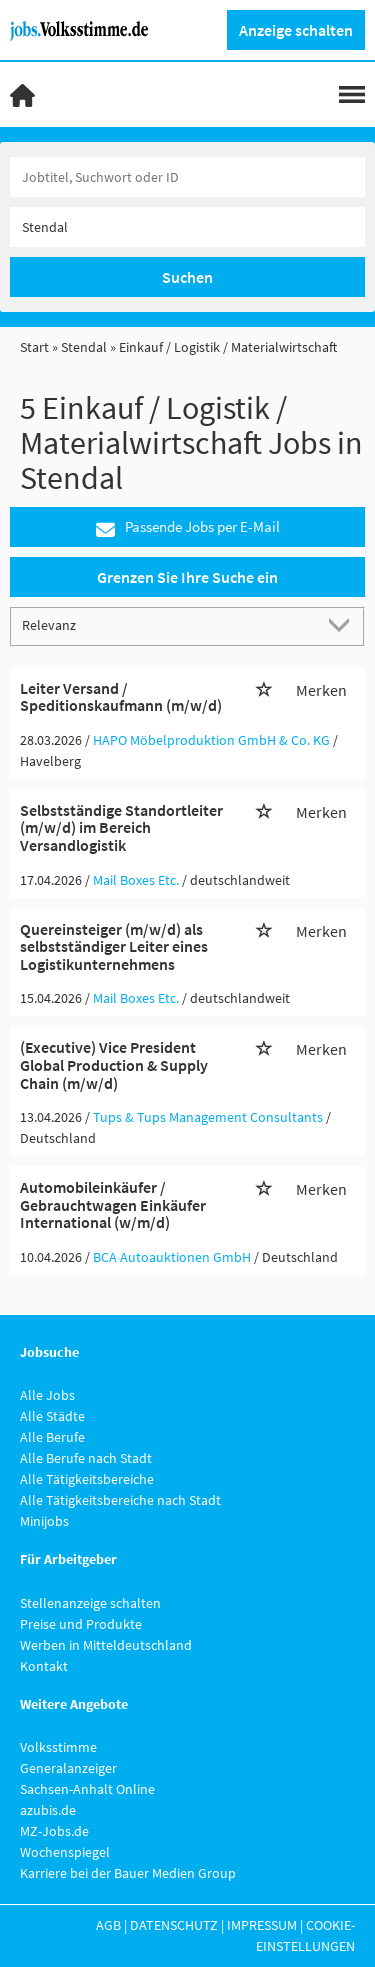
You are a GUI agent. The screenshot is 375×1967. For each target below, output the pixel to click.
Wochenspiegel (65, 1852)
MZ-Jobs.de (54, 1831)
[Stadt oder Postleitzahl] (187, 227)
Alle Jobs (47, 1395)
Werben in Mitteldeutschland (106, 1645)
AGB (108, 1925)
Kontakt (44, 1666)
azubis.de (48, 1810)
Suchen (187, 277)
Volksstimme (58, 1747)
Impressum (262, 1925)
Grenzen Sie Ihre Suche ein (187, 577)
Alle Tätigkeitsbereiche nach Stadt (120, 1500)
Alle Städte (52, 1416)
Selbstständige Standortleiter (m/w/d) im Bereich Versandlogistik (121, 827)
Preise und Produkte (81, 1624)
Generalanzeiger (68, 1768)
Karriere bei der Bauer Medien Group (128, 1873)
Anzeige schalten (296, 30)
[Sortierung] (167, 625)
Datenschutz (174, 1925)
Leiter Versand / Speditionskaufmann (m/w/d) (121, 697)
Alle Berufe (52, 1437)
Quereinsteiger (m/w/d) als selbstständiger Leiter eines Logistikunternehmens (114, 946)
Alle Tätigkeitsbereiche (87, 1479)
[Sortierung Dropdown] (343, 625)
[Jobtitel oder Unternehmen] (187, 177)
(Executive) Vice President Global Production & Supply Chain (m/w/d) (114, 1064)
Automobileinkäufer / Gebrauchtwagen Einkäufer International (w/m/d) (113, 1204)
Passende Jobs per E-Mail (188, 527)
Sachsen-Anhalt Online (87, 1789)
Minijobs (44, 1521)
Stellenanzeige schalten (90, 1603)
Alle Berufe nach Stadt (86, 1458)
